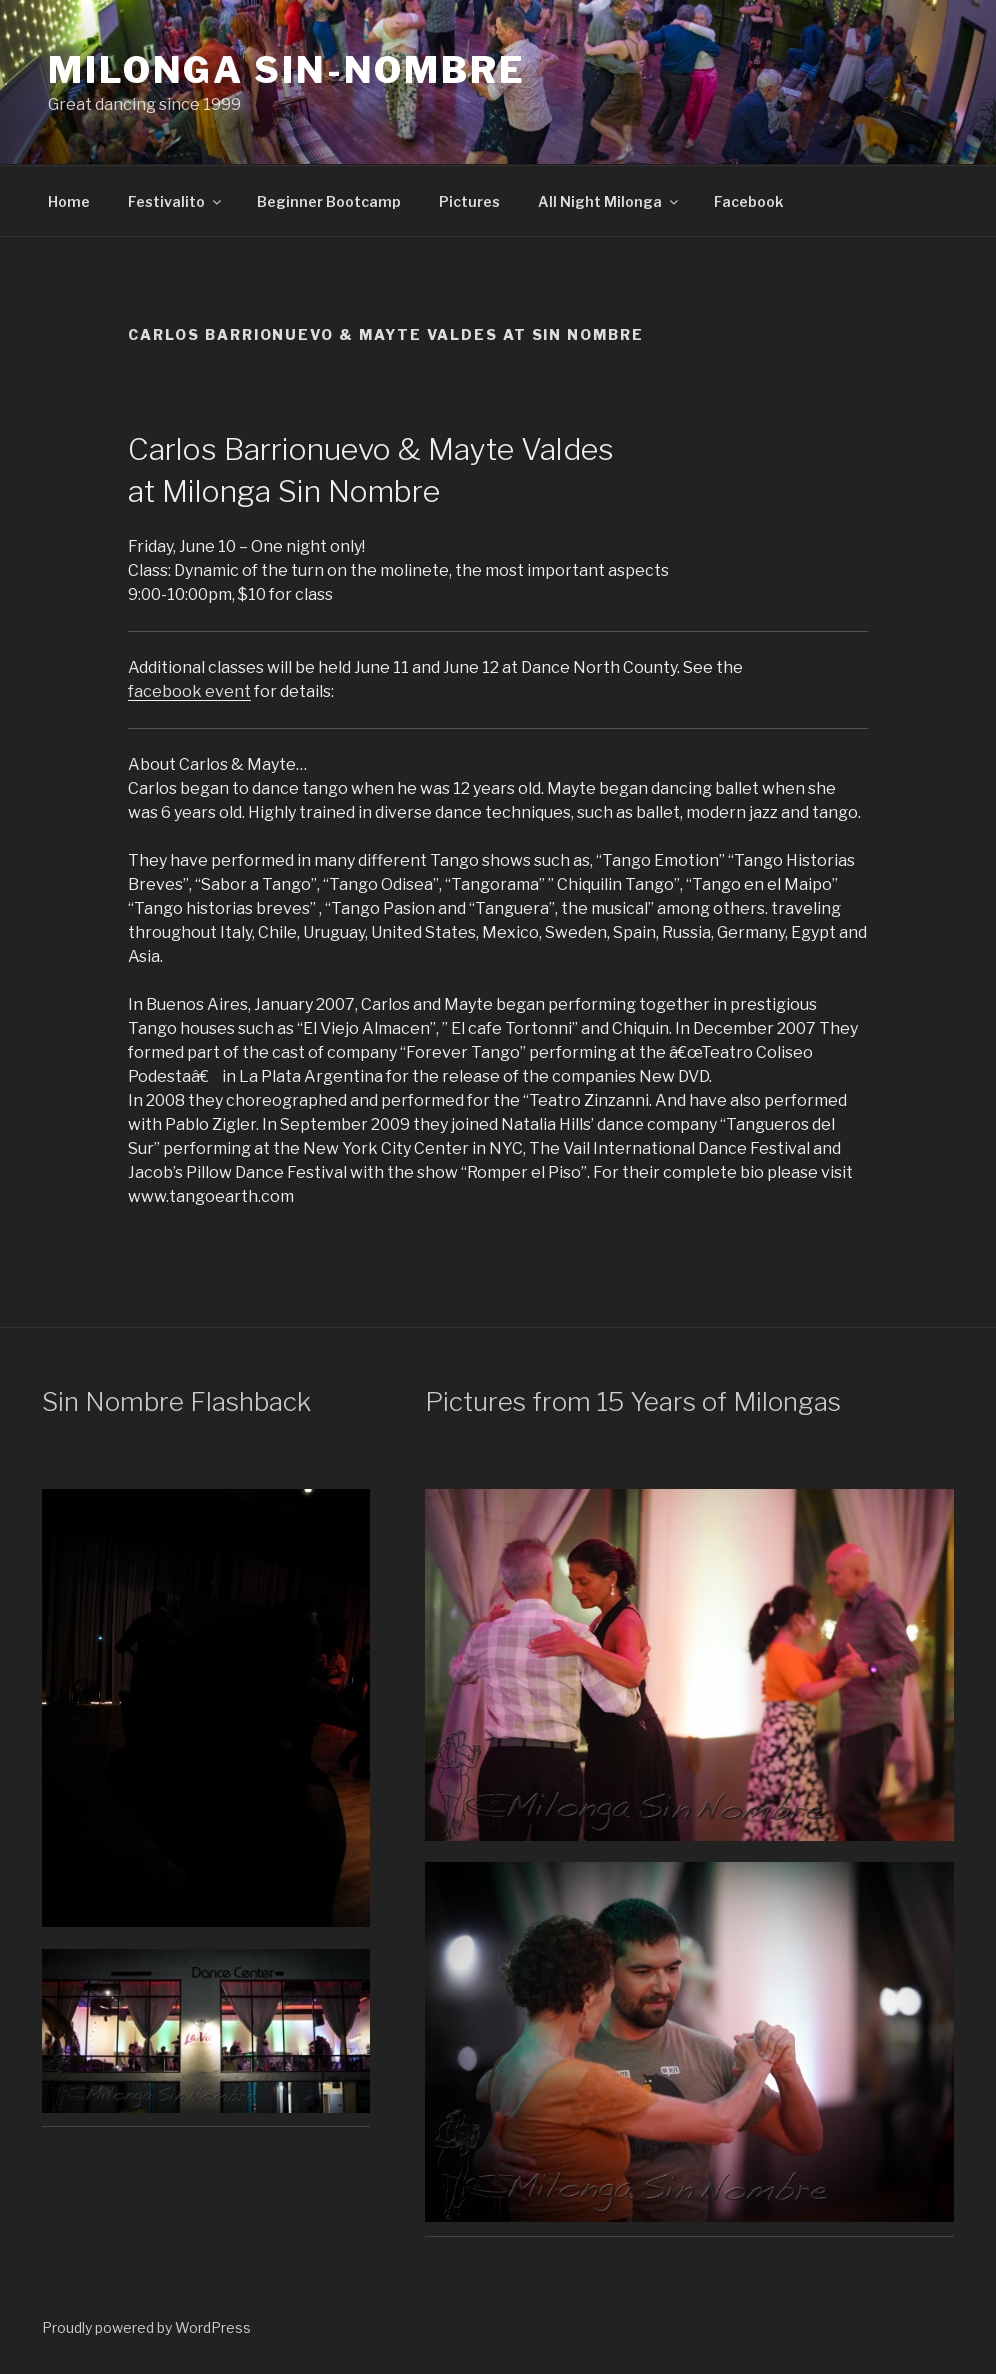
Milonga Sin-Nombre (287, 70)
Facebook (748, 201)
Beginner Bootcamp (329, 201)
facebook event (189, 691)
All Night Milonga (609, 201)
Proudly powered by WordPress (146, 2327)
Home (69, 201)
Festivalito (176, 201)
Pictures (469, 201)
